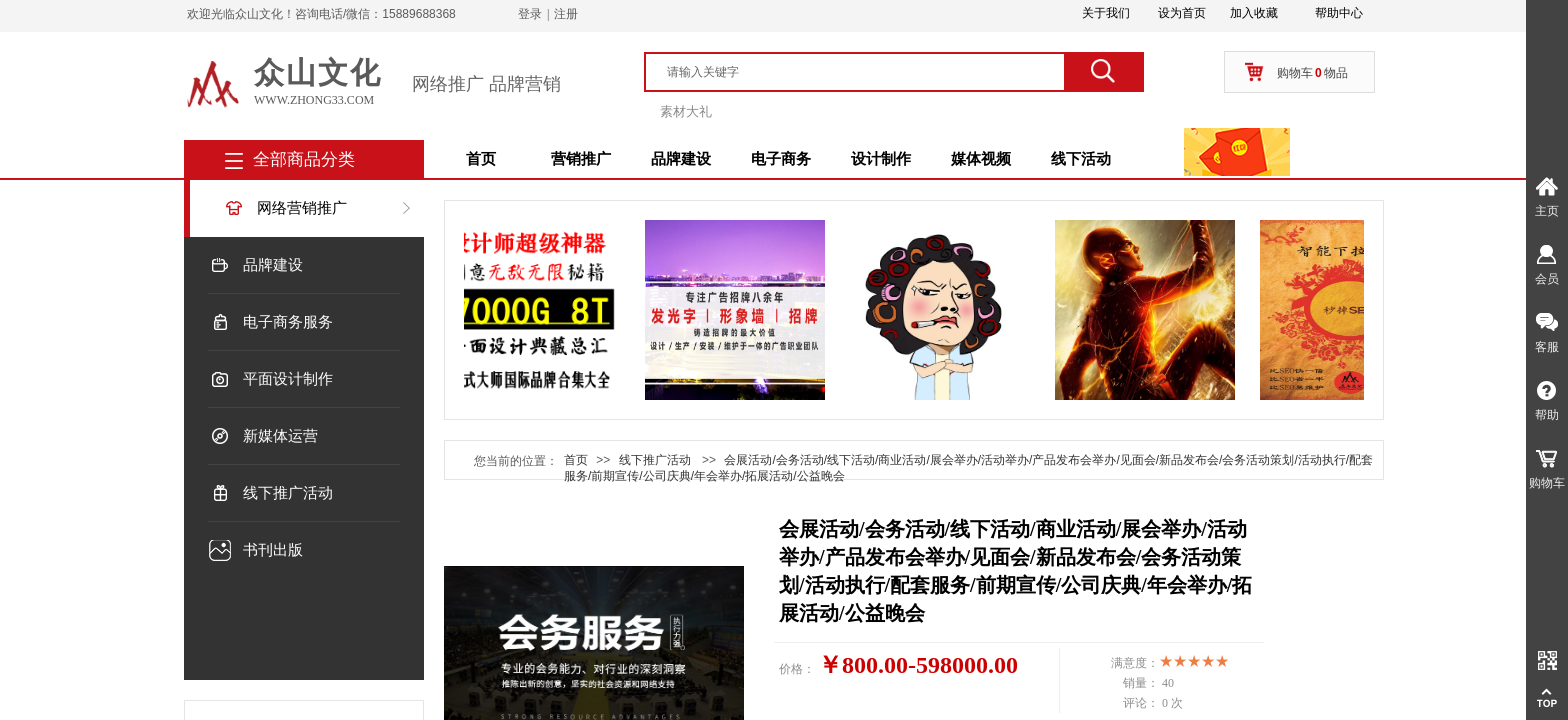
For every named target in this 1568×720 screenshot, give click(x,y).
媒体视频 (981, 159)
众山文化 (318, 72)
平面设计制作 (288, 379)
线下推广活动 (288, 493)
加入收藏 (1254, 13)
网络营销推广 (302, 208)
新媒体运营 (280, 436)
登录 (530, 14)
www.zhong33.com (314, 100)
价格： (797, 669)
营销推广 (581, 159)
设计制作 (881, 159)
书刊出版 (273, 550)
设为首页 (1182, 13)
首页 (481, 159)
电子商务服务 (288, 322)
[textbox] (864, 72)
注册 (566, 14)
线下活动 (1081, 159)
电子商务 (781, 159)
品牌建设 (681, 159)
